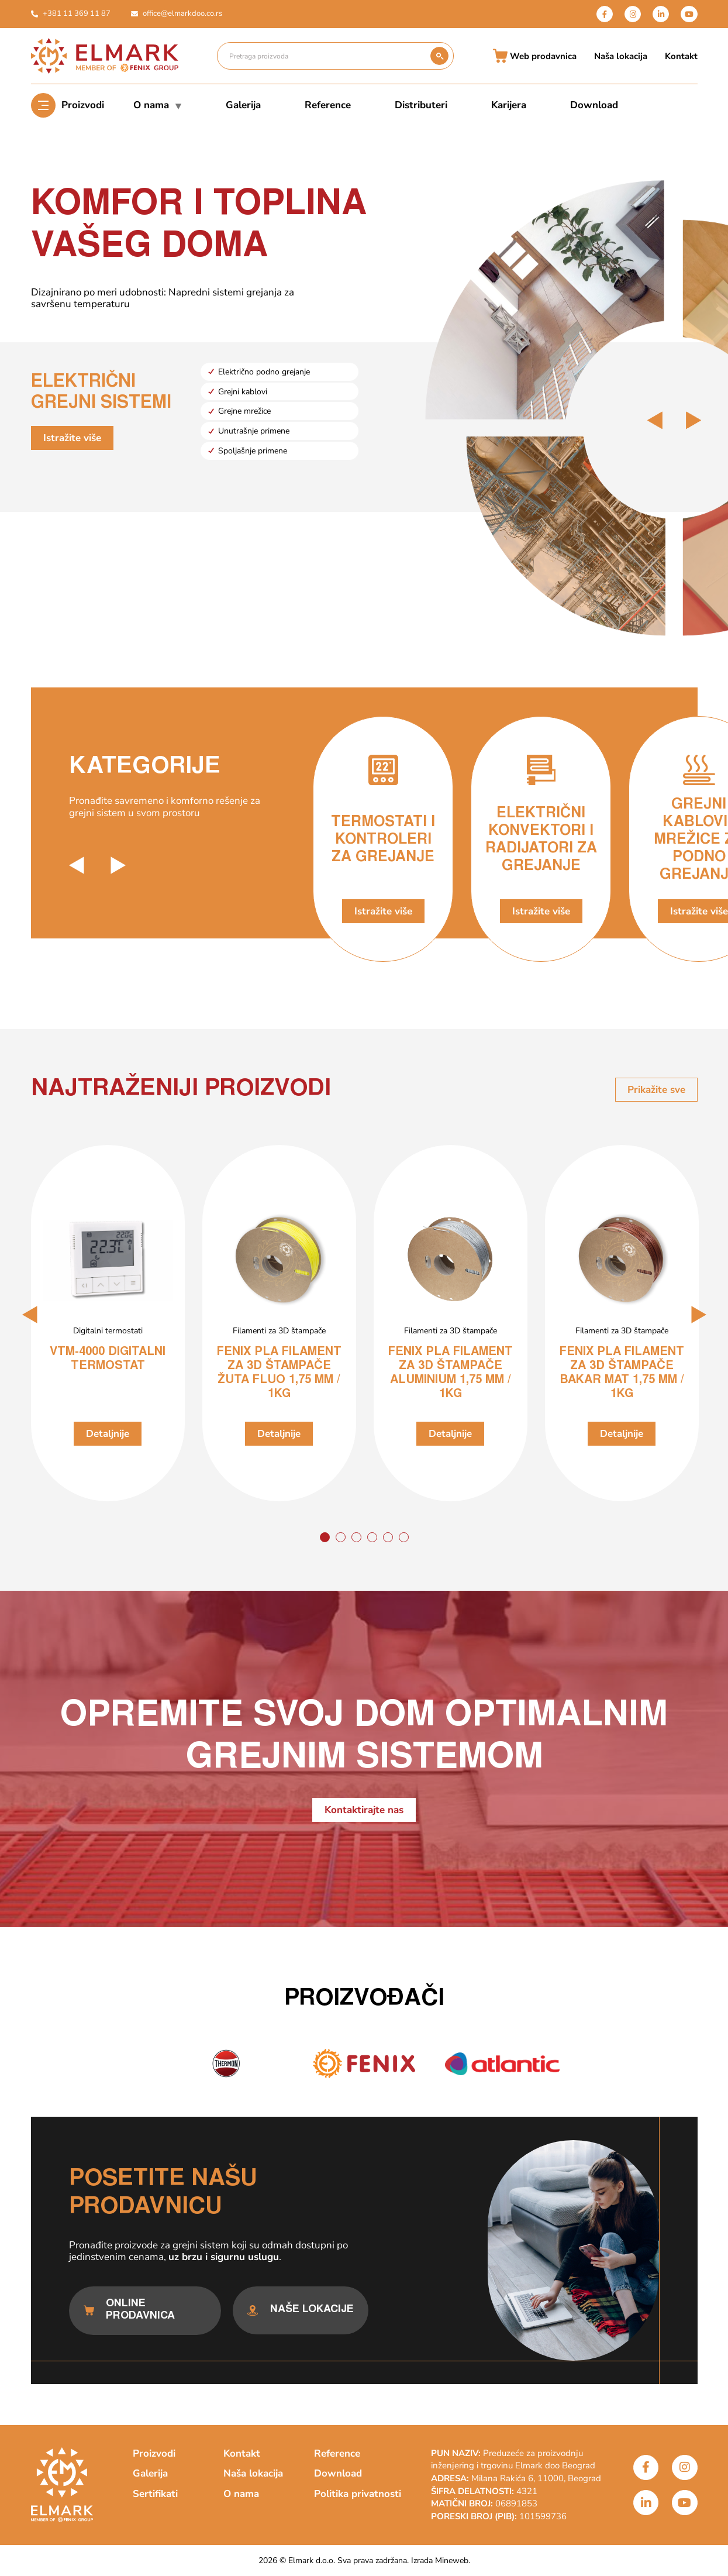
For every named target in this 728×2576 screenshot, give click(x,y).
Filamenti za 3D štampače (279, 1330)
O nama (157, 105)
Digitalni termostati (108, 1330)
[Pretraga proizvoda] (324, 56)
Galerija (243, 105)
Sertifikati (155, 2494)
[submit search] (439, 56)
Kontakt (681, 56)
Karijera (508, 105)
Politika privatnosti (357, 2494)
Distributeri (421, 105)
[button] (29, 1314)
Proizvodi (82, 105)
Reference (328, 105)
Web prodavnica (535, 56)
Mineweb (451, 2560)
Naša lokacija (620, 56)
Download (594, 105)
